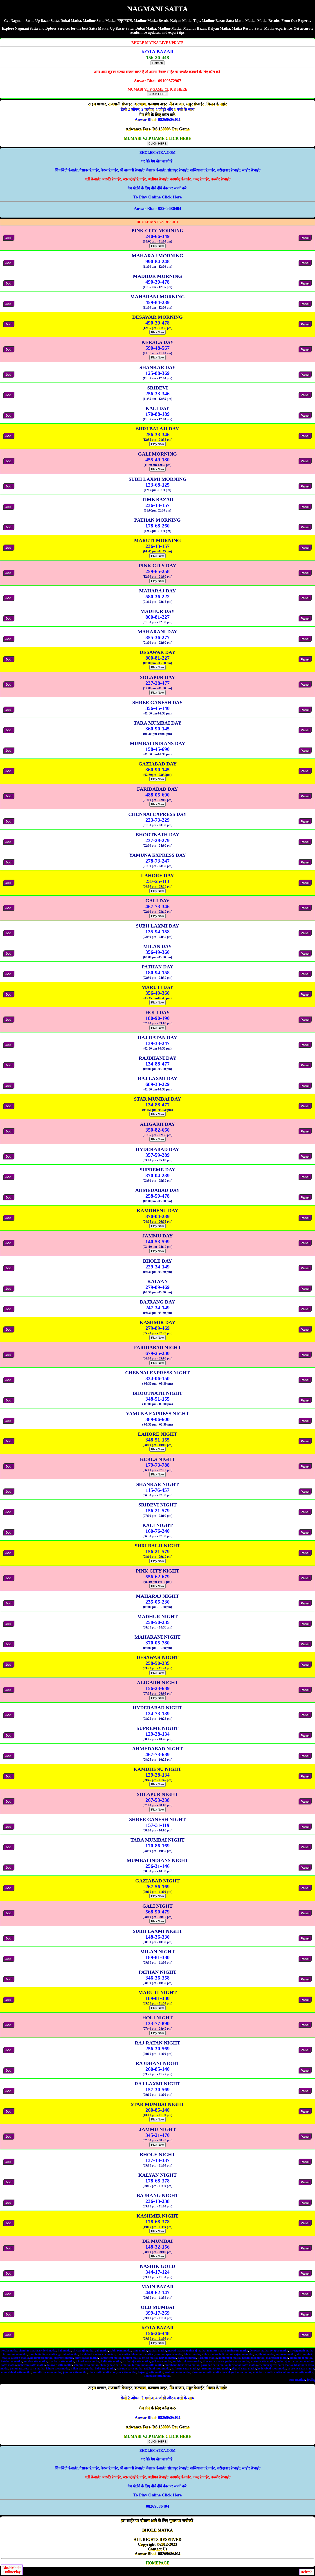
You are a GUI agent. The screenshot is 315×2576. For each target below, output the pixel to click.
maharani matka (237, 2350)
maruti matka (176, 2350)
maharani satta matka (31, 2365)
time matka (140, 2350)
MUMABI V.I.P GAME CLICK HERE (157, 91)
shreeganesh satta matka (115, 2365)
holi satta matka (105, 2368)
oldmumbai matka (301, 2357)
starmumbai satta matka (214, 2368)
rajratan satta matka (130, 2368)
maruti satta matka (263, 2361)
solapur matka (279, 2350)
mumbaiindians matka (43, 2354)
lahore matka (192, 2354)
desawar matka (259, 2350)
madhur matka (216, 2350)
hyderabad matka (41, 2357)
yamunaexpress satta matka (27, 2368)
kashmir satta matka (178, 2372)
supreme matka (63, 2357)
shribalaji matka (83, 2350)
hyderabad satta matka (271, 2368)
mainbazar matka (277, 2357)
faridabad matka (90, 2354)
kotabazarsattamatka (157, 2375)
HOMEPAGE (157, 2563)
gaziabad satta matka (214, 2365)
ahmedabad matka (86, 2357)
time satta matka (213, 2361)
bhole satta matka (100, 2372)
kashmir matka (207, 2357)
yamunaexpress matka (168, 2354)
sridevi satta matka (87, 2361)
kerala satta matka (35, 2361)
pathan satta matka (237, 2361)
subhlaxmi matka (120, 2350)
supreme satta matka (301, 2368)
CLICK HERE (157, 94)
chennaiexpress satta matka (275, 2365)
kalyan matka (167, 2357)
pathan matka (157, 2350)
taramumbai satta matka (147, 2365)
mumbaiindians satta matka (182, 2365)
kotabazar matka (11, 2361)
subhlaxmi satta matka (187, 2361)
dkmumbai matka (229, 2357)
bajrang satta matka (150, 2372)
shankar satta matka (61, 2361)
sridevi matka (47, 2350)
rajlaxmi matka (285, 2354)
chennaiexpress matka (116, 2354)
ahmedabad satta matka (16, 2372)
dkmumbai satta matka (206, 2372)
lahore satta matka (57, 2368)
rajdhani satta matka (157, 2368)
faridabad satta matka (243, 2365)
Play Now (157, 245)
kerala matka (9, 2350)
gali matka (101, 2350)
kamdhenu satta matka (47, 2372)
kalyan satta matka (124, 2372)
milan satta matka (82, 2368)
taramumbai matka (15, 2354)
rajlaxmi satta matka (185, 2368)
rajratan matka (243, 2354)
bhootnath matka (142, 2354)
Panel (305, 238)
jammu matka (132, 2357)
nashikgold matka (253, 2357)
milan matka (210, 2354)
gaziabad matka (68, 2354)
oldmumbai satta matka (298, 2372)
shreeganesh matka (301, 2350)
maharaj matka (195, 2350)
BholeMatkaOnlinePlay (11, 2570)
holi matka (226, 2354)
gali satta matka (161, 2361)
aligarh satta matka (244, 2368)
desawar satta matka (59, 2365)
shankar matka (28, 2350)
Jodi (8, 238)
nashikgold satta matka (237, 2372)
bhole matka (150, 2357)
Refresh (157, 63)
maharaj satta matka (290, 2361)
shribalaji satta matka (136, 2361)
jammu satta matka (75, 2372)
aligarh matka (20, 2357)
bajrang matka (187, 2357)
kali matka (64, 2350)
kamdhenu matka (110, 2357)
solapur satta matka (86, 2365)
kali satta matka (111, 2361)
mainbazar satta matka (267, 2372)
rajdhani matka (264, 2354)
